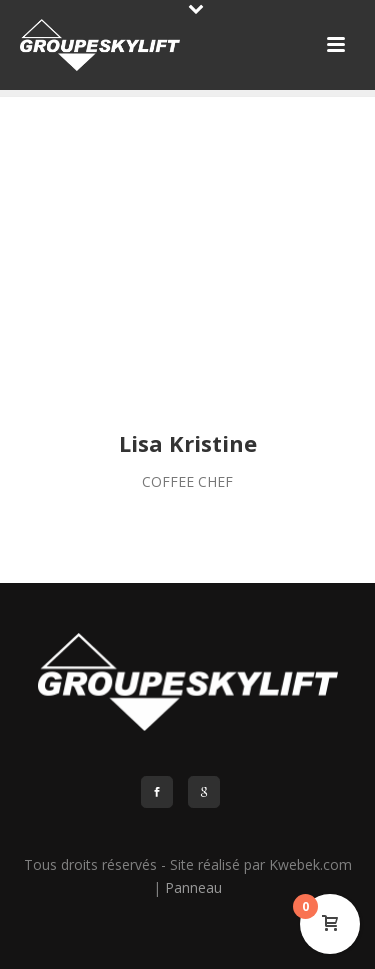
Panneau (193, 887)
